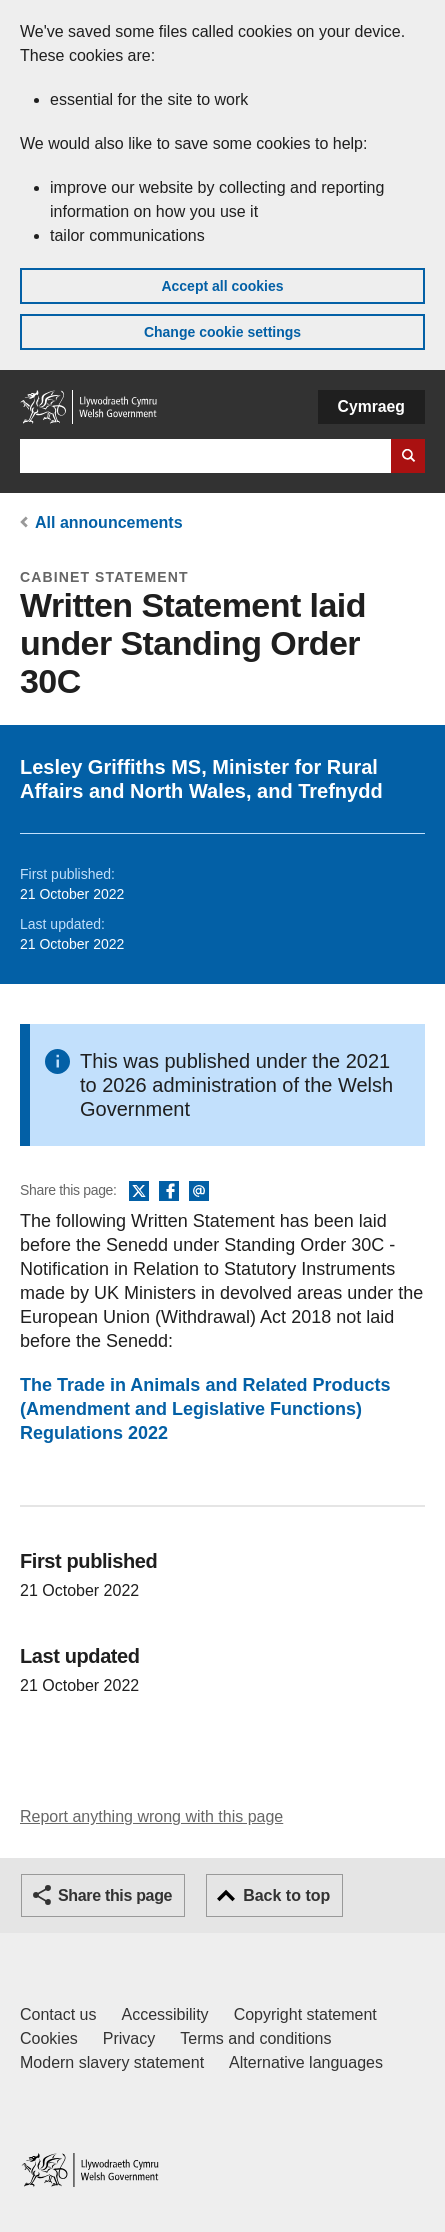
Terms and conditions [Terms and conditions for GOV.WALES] (255, 2038)
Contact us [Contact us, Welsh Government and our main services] (58, 2014)
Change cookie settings (222, 332)
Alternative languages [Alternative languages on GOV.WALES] (306, 2062)
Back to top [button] (286, 1895)
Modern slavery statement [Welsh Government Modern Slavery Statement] (112, 2062)
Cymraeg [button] (371, 406)
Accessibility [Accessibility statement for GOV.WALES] (164, 2014)
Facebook (169, 1192)
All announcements (109, 522)
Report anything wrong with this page (151, 1816)
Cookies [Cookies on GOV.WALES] (49, 2038)
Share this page (115, 1895)
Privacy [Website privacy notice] (129, 2038)
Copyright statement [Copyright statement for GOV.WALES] (305, 2014)
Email (199, 1192)
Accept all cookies (222, 286)
